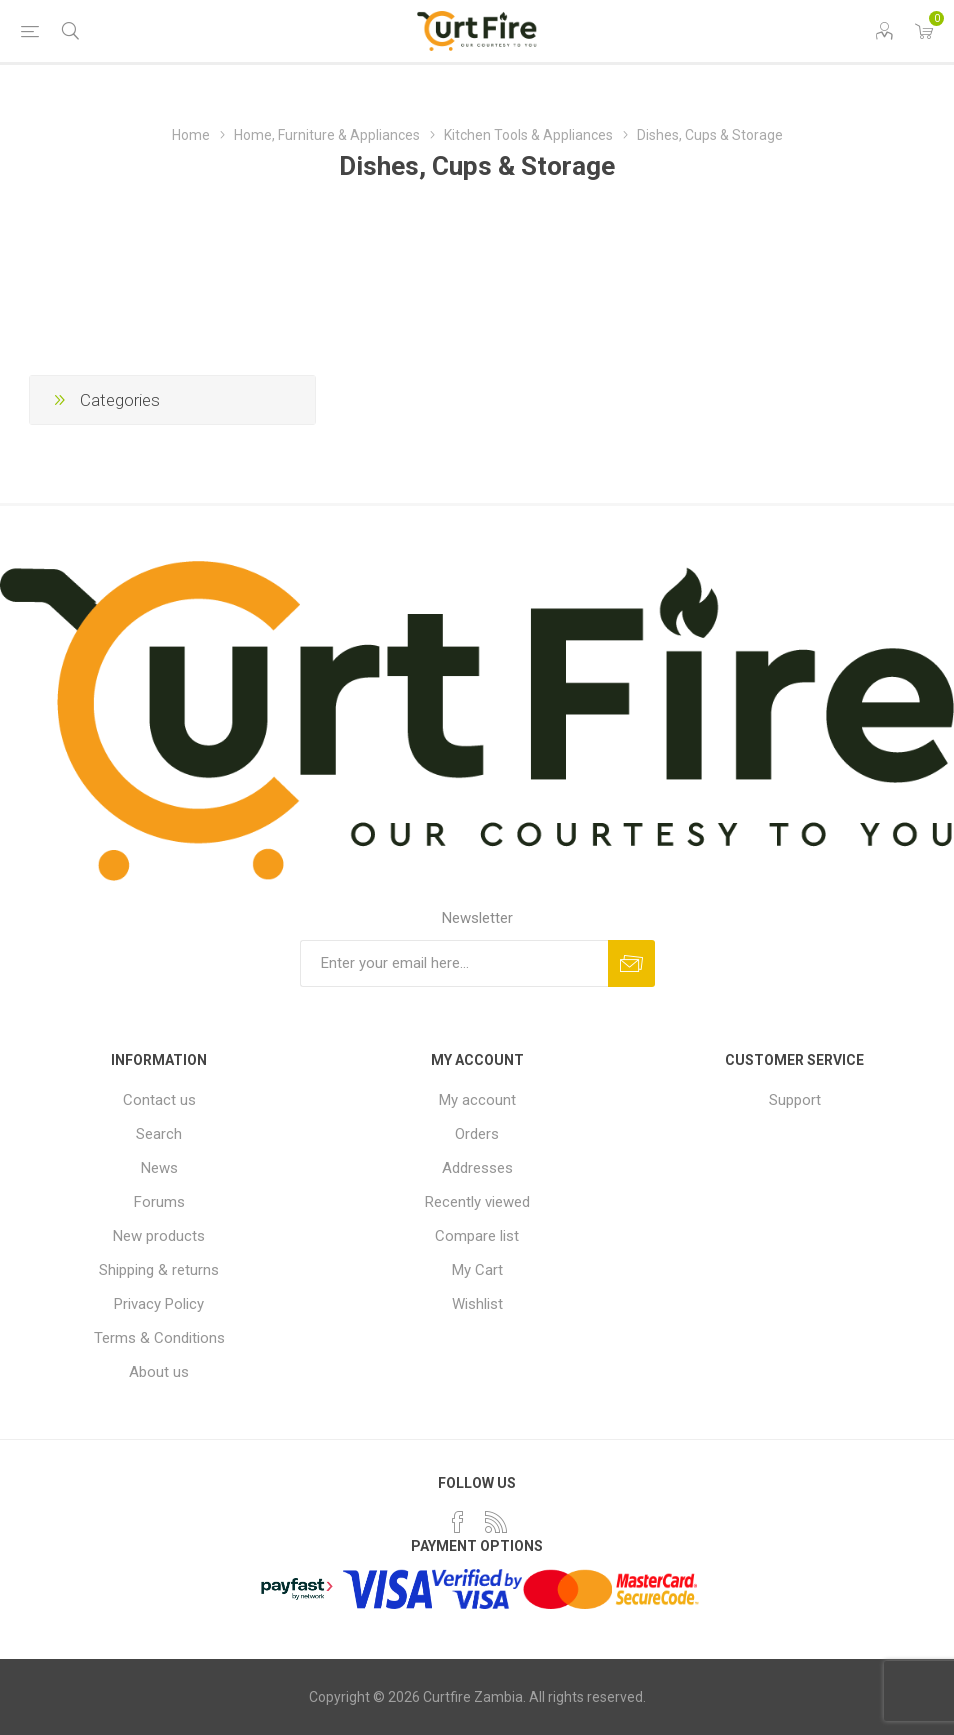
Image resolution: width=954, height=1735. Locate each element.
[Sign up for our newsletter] (454, 963)
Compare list (477, 1236)
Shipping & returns (159, 1270)
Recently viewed (477, 1202)
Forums (159, 1202)
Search (159, 1134)
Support (795, 1100)
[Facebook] (458, 1522)
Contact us (159, 1100)
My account (477, 1100)
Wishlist (477, 1304)
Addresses (477, 1168)
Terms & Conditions (159, 1338)
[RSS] (496, 1522)
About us (159, 1372)
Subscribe (631, 963)
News (159, 1168)
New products (159, 1236)
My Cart (477, 1270)
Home (191, 135)
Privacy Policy (159, 1304)
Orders (477, 1134)
